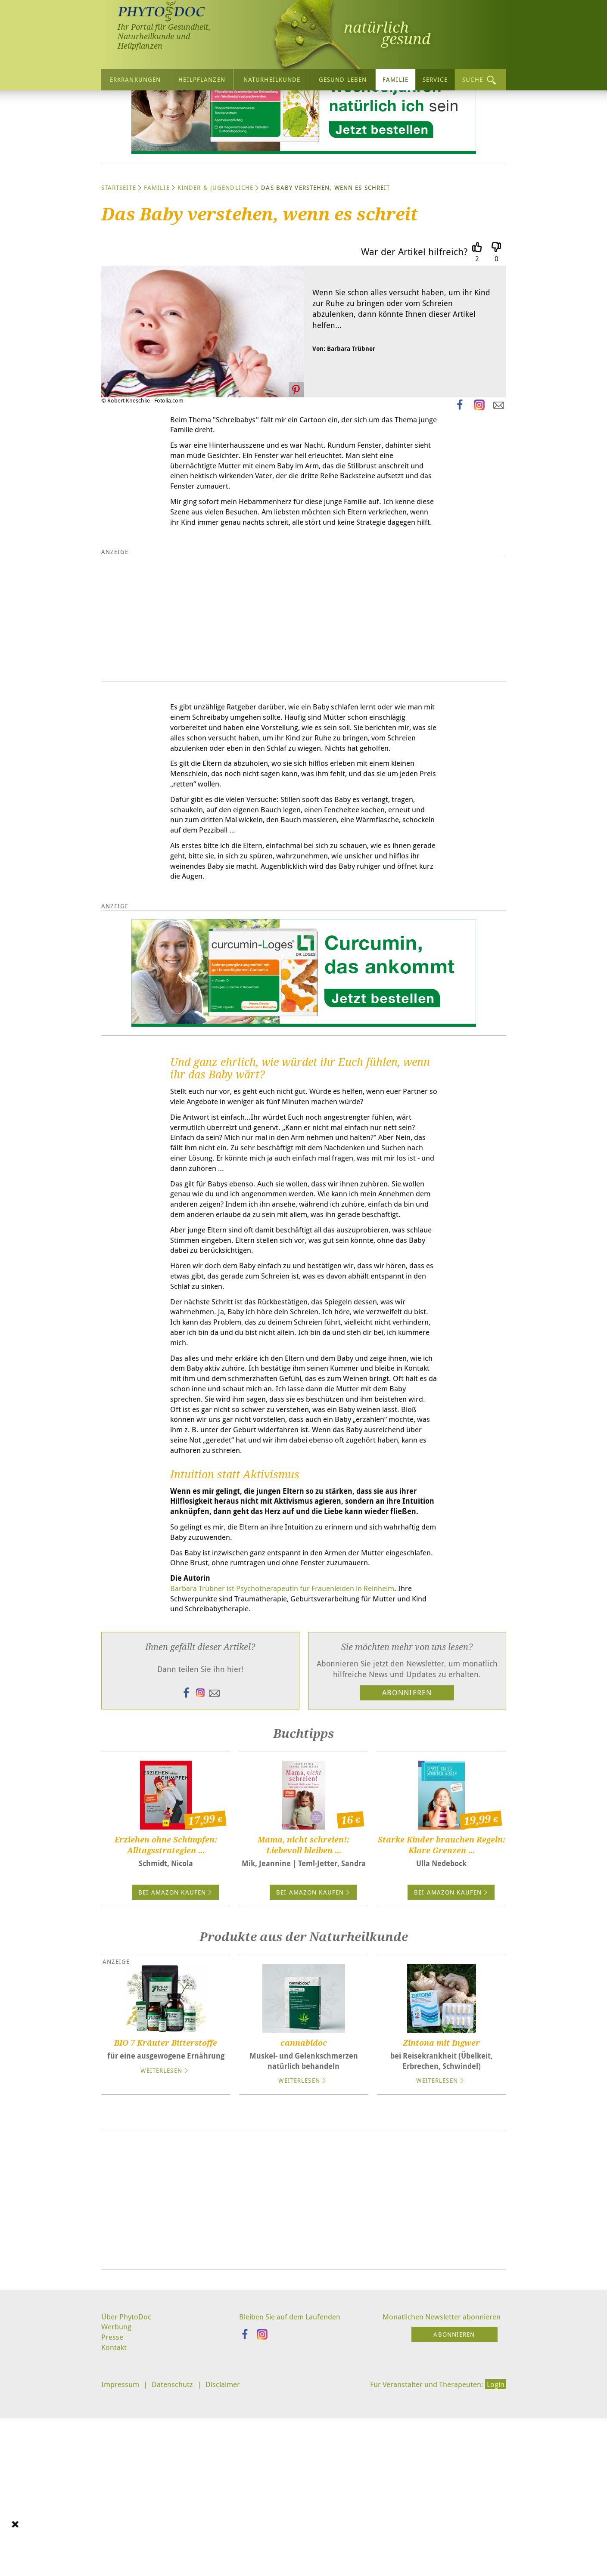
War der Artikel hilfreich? (414, 333)
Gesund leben (343, 79)
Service (435, 79)
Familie (395, 79)
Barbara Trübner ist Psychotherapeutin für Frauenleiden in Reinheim (292, 1775)
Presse (112, 2527)
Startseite (118, 269)
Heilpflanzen (201, 79)
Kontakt (114, 2538)
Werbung (117, 2516)
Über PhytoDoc (127, 2505)
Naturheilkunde (272, 79)
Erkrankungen (135, 79)
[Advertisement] (303, 2388)
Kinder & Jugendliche (215, 269)
